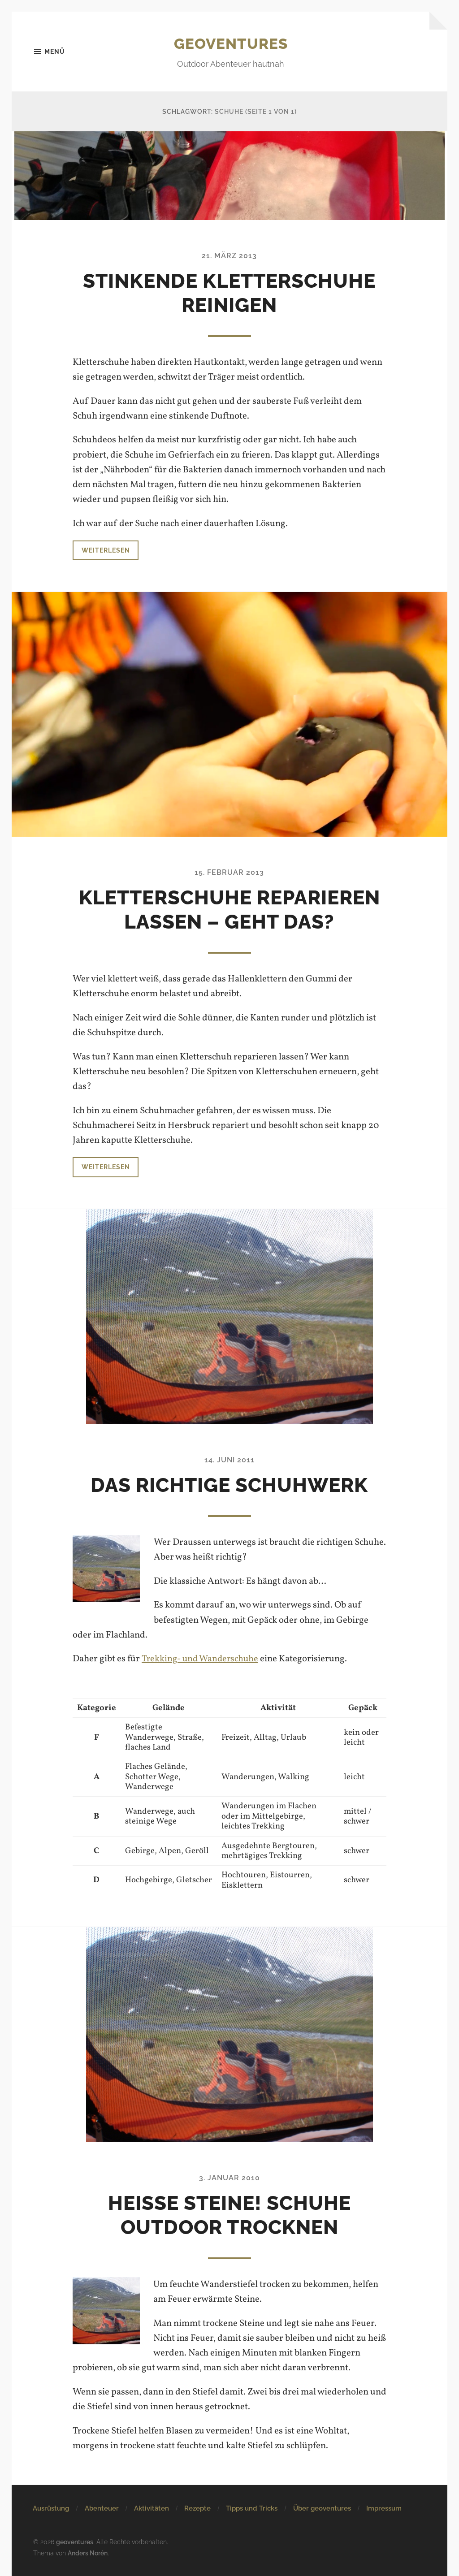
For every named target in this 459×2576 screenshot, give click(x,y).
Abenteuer (102, 2509)
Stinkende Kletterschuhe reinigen (229, 293)
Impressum (384, 2509)
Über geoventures (322, 2509)
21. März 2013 (229, 255)
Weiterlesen (106, 550)
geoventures (230, 43)
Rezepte (197, 2509)
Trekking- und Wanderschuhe (201, 1659)
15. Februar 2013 (229, 873)
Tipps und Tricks (251, 2509)
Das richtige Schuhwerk (229, 1485)
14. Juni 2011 (229, 1460)
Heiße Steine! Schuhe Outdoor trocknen (229, 2215)
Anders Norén (88, 2553)
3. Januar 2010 (229, 2178)
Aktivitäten (151, 2509)
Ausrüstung (51, 2509)
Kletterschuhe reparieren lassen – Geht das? (229, 910)
